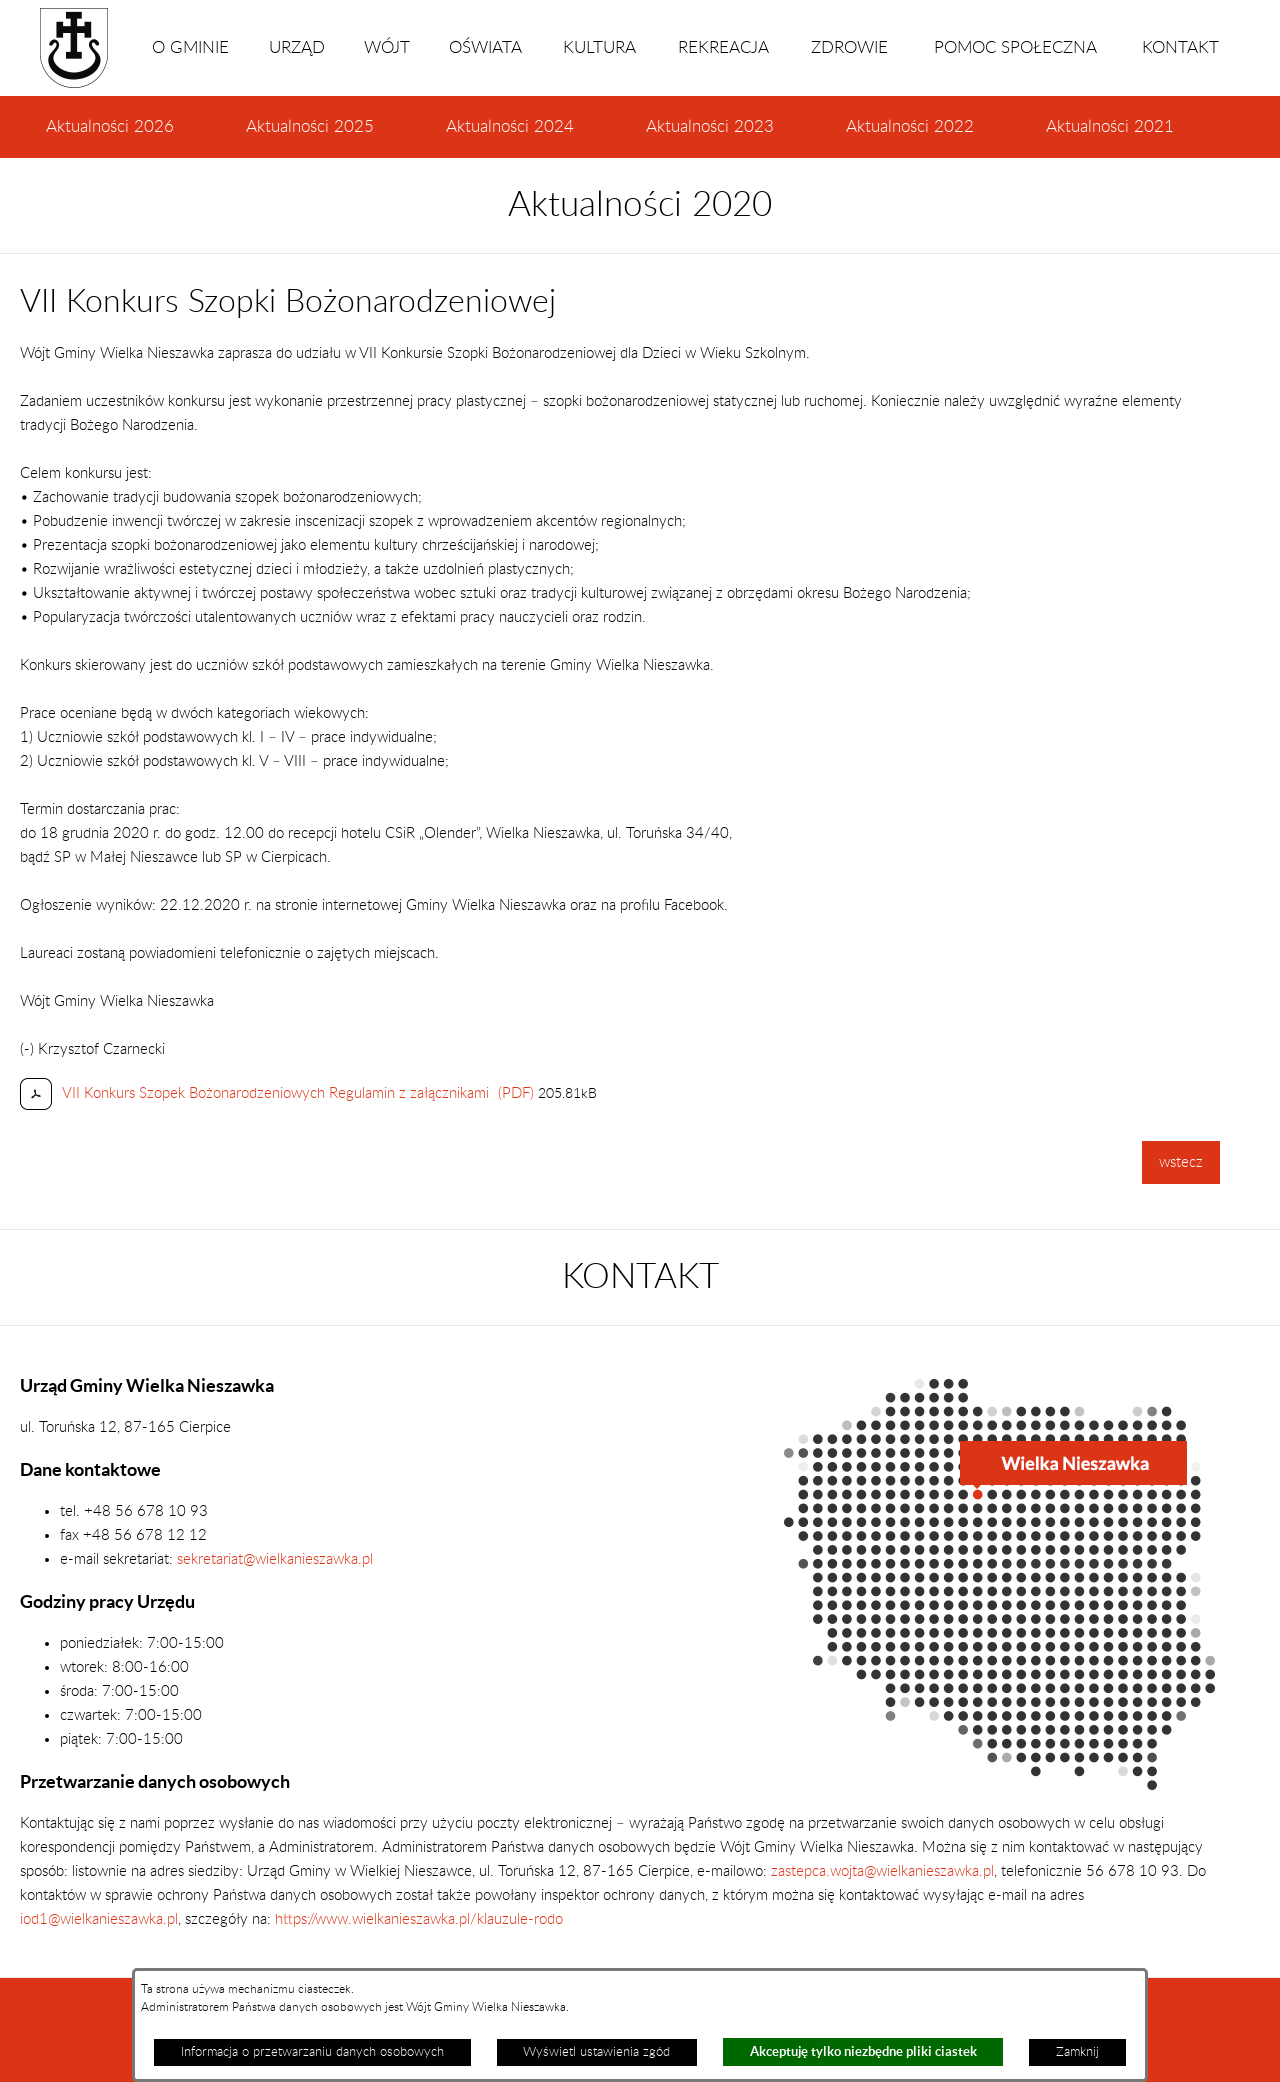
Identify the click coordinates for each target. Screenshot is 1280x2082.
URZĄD (297, 48)
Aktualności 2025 (310, 127)
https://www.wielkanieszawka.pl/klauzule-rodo (417, 1919)
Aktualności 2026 (110, 127)
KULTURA (599, 48)
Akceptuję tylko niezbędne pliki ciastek (863, 2051)
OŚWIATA (485, 48)
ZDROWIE (849, 48)
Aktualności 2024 (510, 127)
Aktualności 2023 (710, 127)
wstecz (1181, 1162)
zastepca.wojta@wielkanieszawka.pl (882, 1871)
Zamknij (1077, 2052)
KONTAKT (1180, 48)
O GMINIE (190, 48)
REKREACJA (723, 48)
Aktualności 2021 (1110, 127)
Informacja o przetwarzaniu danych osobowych (312, 2052)
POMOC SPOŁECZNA (1015, 48)
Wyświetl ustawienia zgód (596, 2052)
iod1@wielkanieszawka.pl (99, 1919)
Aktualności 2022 (910, 127)
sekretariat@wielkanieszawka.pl (275, 1559)
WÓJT (387, 48)
